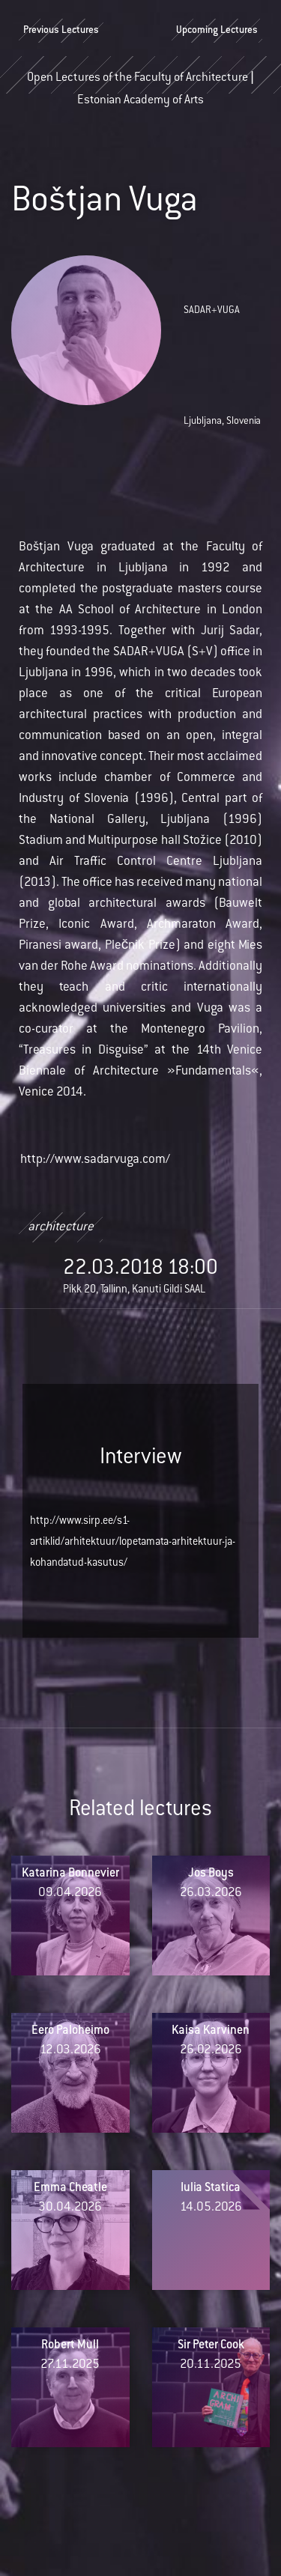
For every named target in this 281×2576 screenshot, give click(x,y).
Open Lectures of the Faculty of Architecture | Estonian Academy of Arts (140, 83)
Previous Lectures (61, 30)
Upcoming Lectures (217, 30)
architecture (61, 1227)
